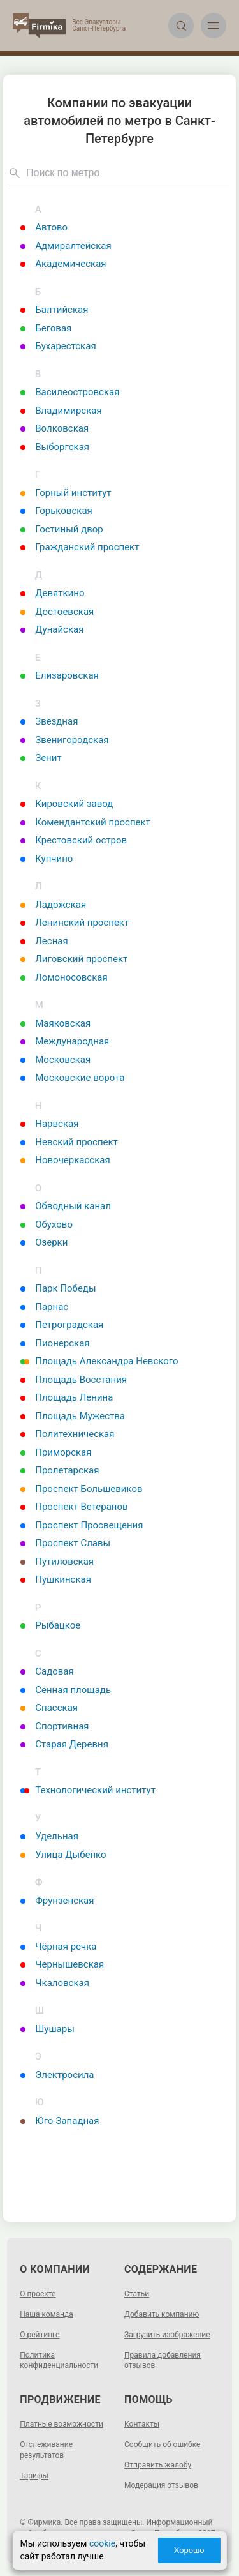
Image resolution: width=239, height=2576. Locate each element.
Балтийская (54, 309)
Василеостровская (69, 392)
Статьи (136, 2293)
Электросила (57, 2075)
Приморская (55, 1452)
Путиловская (57, 1561)
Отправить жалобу (157, 2464)
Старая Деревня (64, 1744)
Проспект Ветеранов (73, 1506)
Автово (44, 227)
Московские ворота (72, 1077)
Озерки (44, 1242)
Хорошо (189, 2550)
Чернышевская (62, 1964)
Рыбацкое (50, 1625)
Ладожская (53, 904)
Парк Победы (58, 1288)
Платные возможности (61, 2424)
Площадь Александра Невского (99, 1361)
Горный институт (65, 493)
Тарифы (34, 2475)
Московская (55, 1060)
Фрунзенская (57, 1900)
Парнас (44, 1307)
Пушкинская (55, 1579)
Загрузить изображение (167, 2334)
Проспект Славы (65, 1543)
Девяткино (52, 593)
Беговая (45, 328)
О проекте (37, 2293)
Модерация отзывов (161, 2485)
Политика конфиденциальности (59, 2360)
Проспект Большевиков (81, 1489)
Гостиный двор (61, 529)
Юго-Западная (59, 2121)
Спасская (49, 1708)
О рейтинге (39, 2334)
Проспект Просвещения (81, 1525)
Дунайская (51, 629)
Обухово (46, 1224)
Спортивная (54, 1726)
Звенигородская (64, 740)
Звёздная (49, 721)
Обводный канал (65, 1206)
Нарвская (49, 1123)
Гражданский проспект (79, 547)
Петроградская (61, 1324)
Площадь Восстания (73, 1379)
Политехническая (67, 1434)
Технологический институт (88, 1790)
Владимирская (60, 410)
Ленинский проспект (74, 922)
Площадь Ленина (66, 1397)
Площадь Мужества (72, 1416)
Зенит (40, 758)
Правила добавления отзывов (162, 2360)
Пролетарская (59, 1470)
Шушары (47, 2029)
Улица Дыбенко (63, 1854)
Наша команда (46, 2314)
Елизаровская (59, 675)
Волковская (54, 428)
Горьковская (56, 510)
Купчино (46, 858)
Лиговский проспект (73, 959)
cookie (102, 2543)
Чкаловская (54, 1983)
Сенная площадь (65, 1690)
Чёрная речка (58, 1946)
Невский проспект (69, 1142)
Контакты (141, 2424)
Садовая (47, 1671)
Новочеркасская (65, 1160)
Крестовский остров (73, 840)
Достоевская (57, 611)
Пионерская (54, 1343)
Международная (64, 1041)
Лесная (44, 941)
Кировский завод (66, 804)
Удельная (49, 1836)
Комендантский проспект (85, 822)
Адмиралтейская (65, 246)
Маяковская (55, 1023)
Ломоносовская (63, 977)
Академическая (63, 263)
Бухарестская (58, 346)
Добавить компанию (161, 2314)
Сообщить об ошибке (162, 2444)
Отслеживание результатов (46, 2450)
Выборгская (54, 447)
